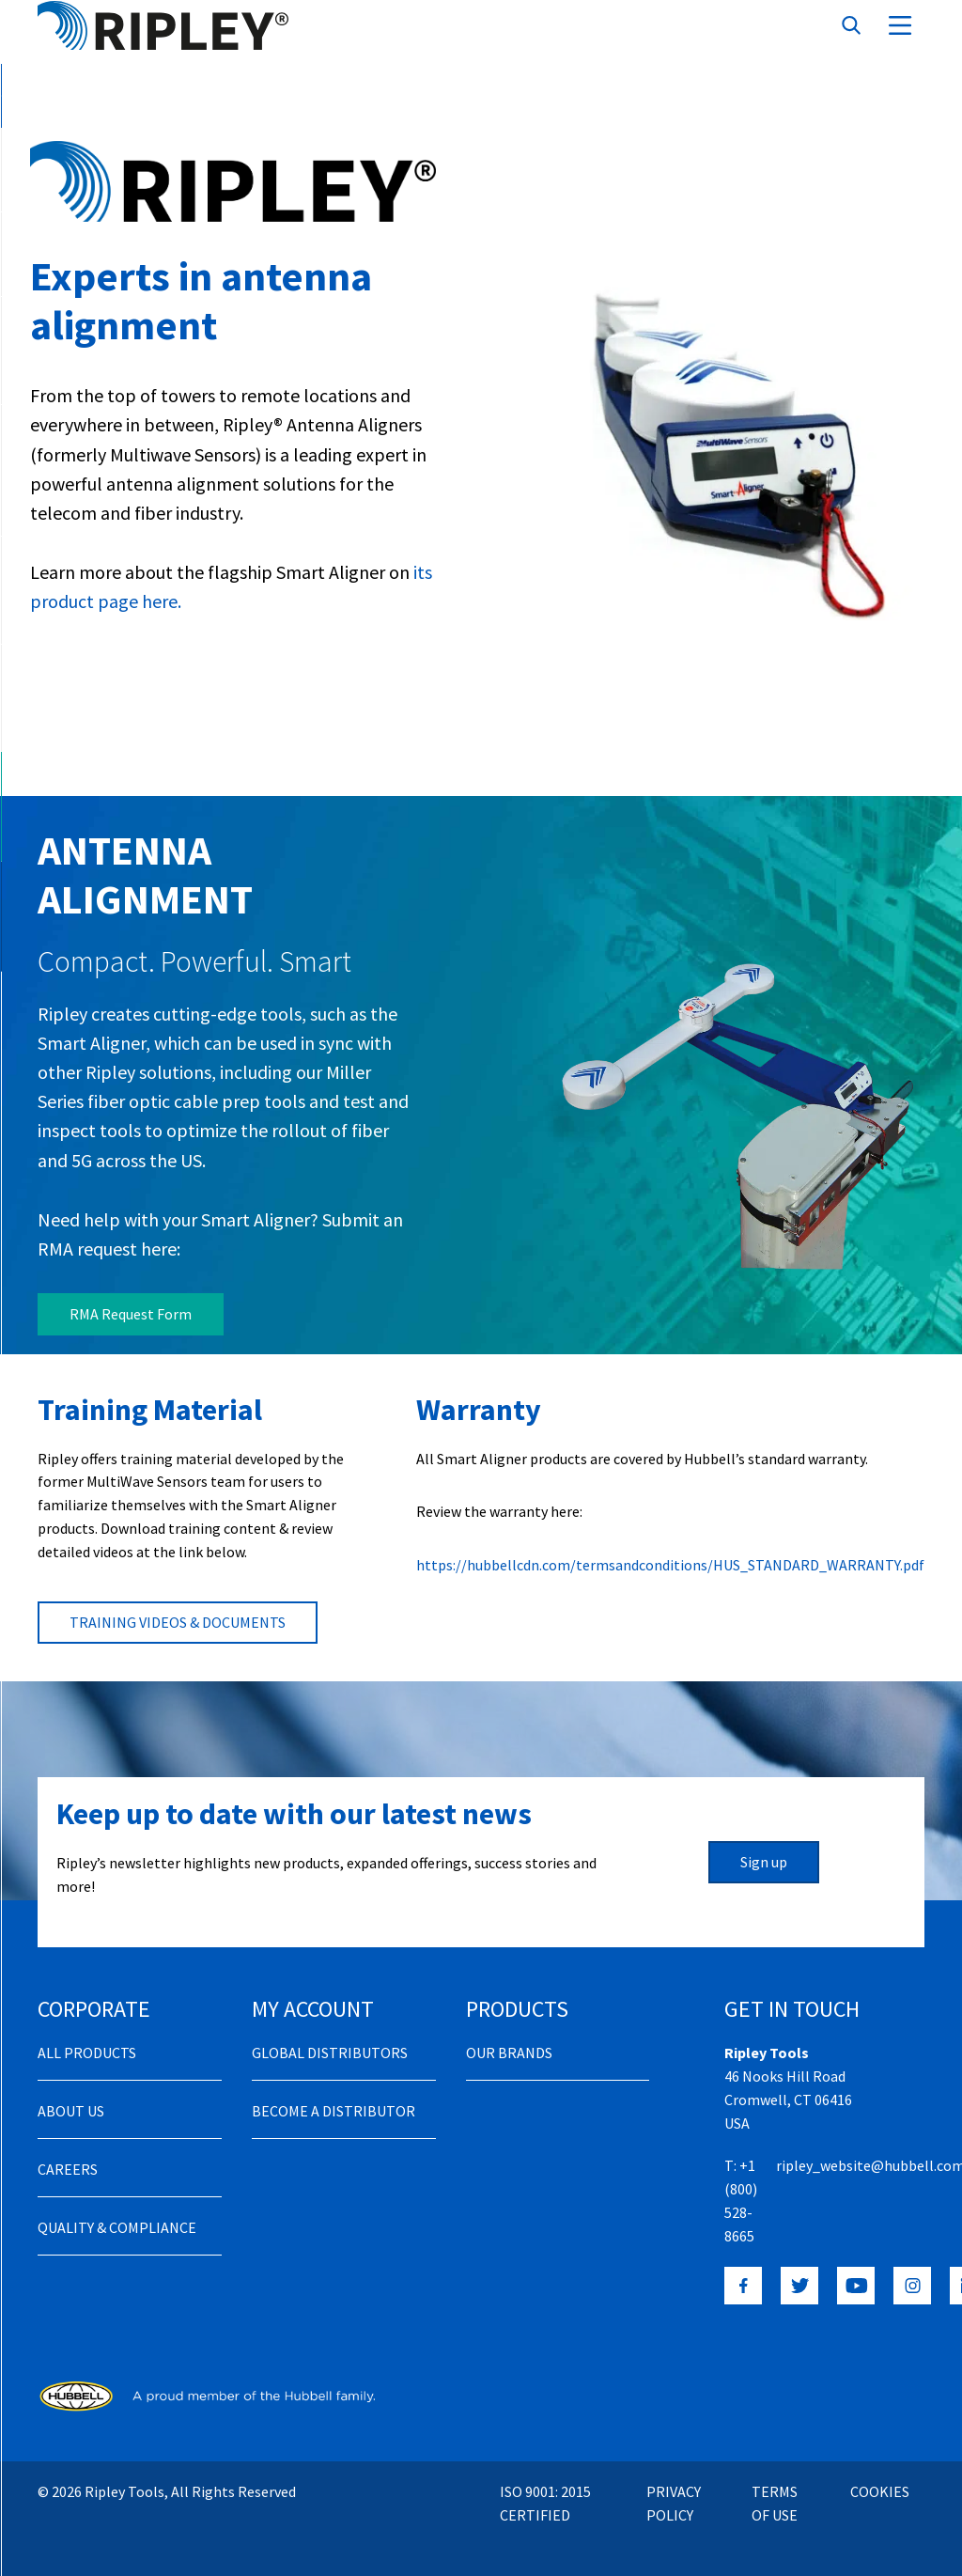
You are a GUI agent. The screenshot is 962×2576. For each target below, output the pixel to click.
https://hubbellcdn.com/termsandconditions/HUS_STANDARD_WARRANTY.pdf (670, 1546)
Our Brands (509, 2033)
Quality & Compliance (117, 2208)
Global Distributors (330, 2033)
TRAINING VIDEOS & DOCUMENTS (178, 1603)
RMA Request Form (131, 1313)
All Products (87, 2033)
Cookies (879, 2472)
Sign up (763, 1843)
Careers (68, 2150)
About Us (71, 2092)
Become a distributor (333, 2092)
